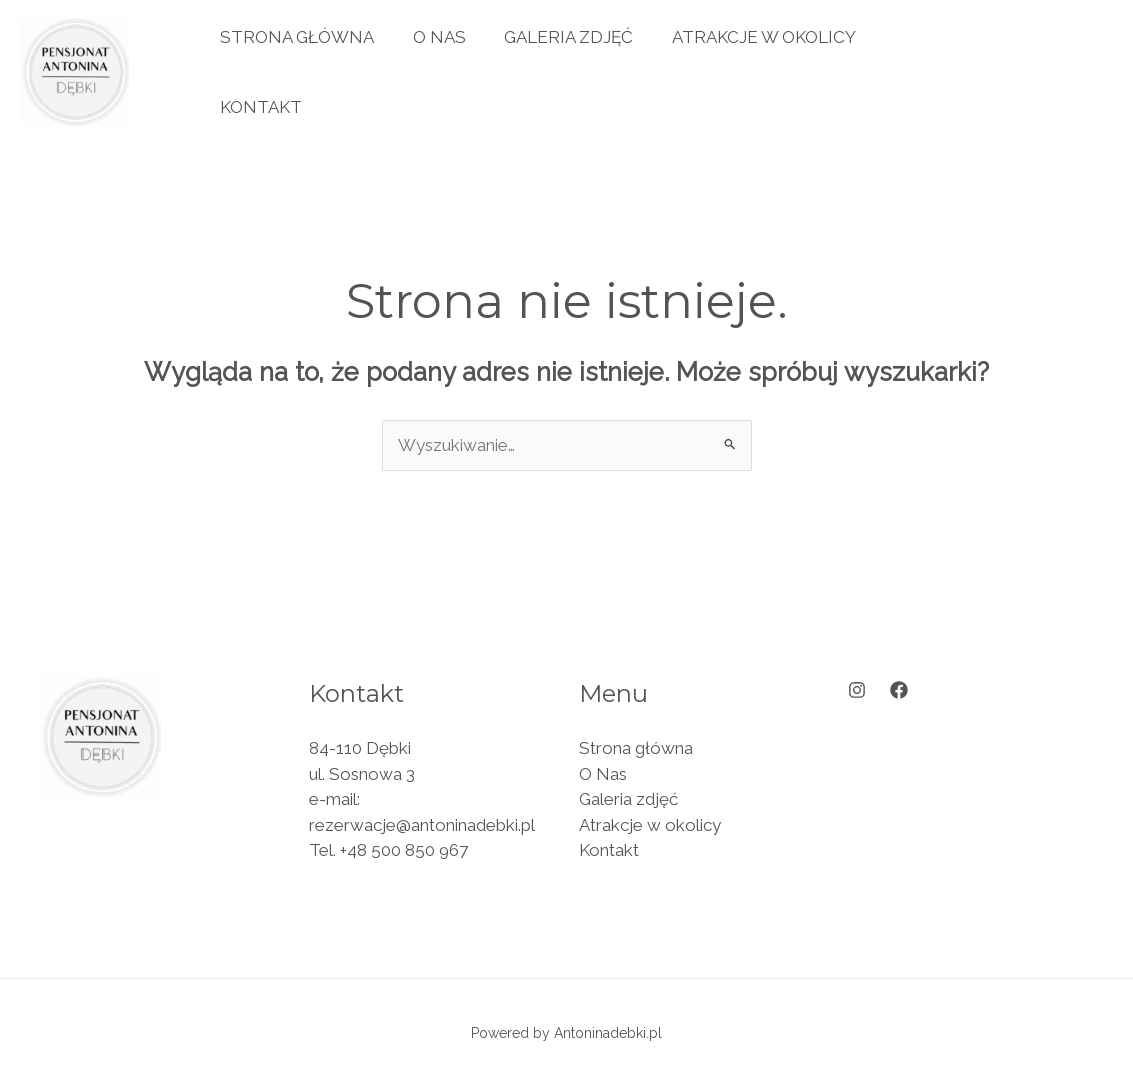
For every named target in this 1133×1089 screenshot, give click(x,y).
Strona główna (295, 37)
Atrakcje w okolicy (748, 37)
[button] (1028, 71)
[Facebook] (899, 690)
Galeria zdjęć (557, 37)
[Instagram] (857, 690)
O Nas (432, 37)
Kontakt (259, 107)
